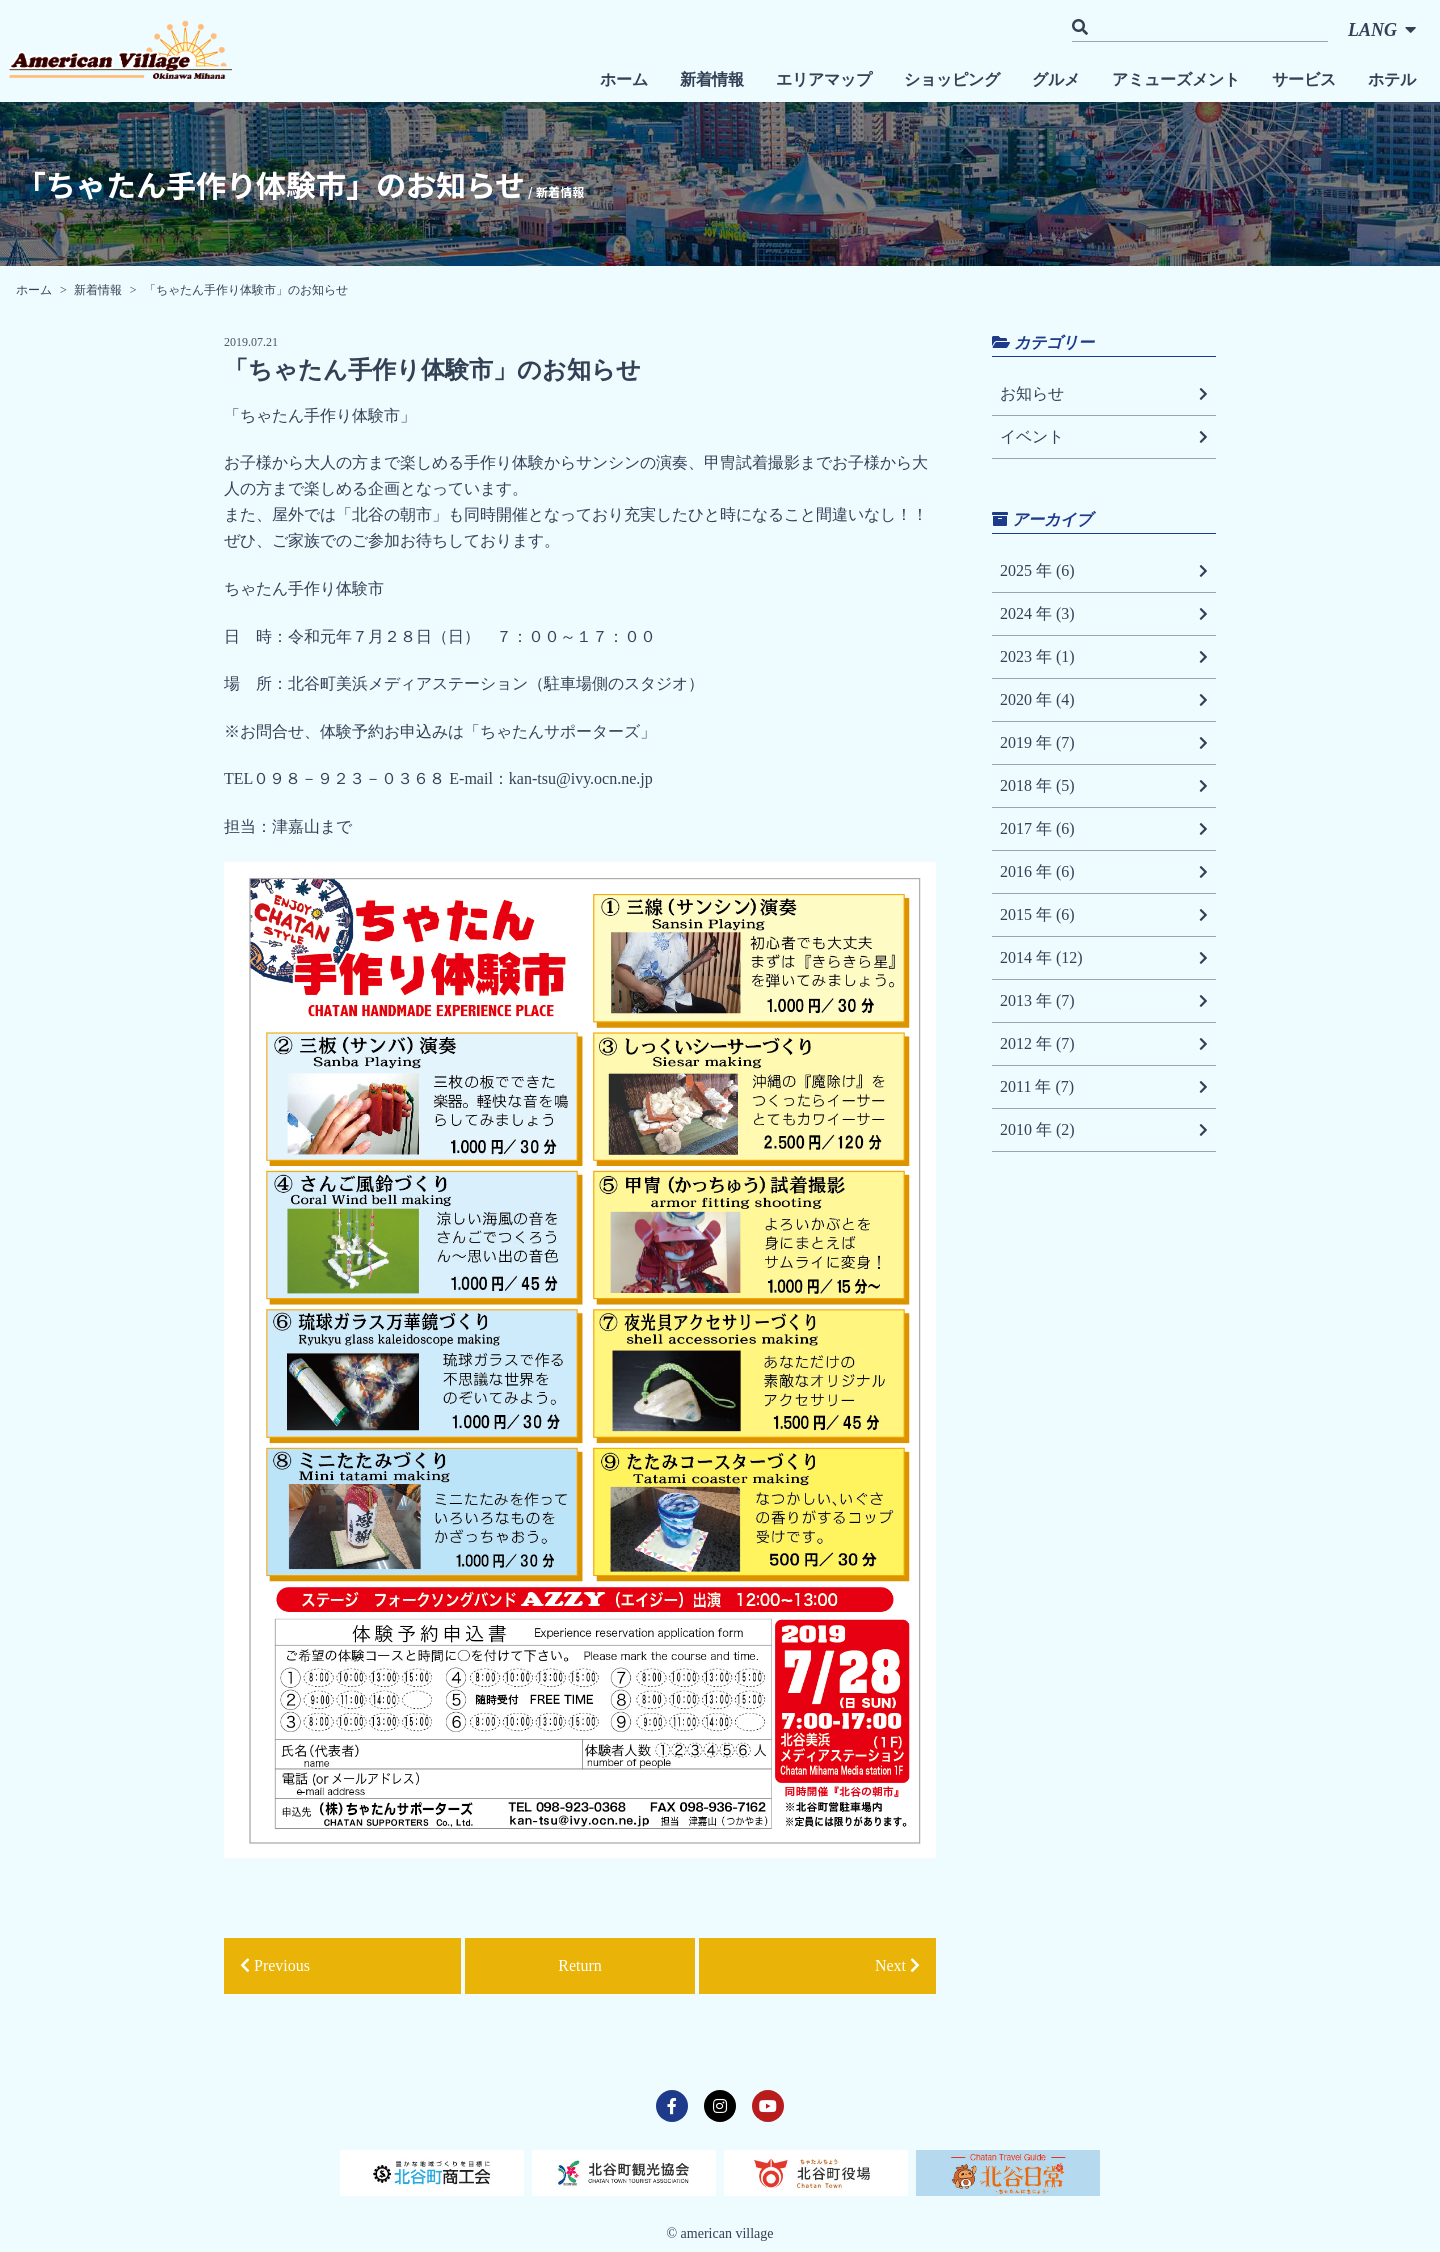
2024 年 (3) (1104, 614)
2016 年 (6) (1104, 872)
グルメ (1056, 79)
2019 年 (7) (1104, 743)
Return (580, 1965)
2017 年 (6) (1104, 829)
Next (897, 1965)
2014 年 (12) (1104, 958)
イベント (1104, 437)
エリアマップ (824, 79)
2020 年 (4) (1104, 700)
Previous (275, 1965)
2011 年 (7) (1104, 1087)
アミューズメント (1176, 79)
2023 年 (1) (1104, 657)
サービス (1304, 79)
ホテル (1392, 79)
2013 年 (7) (1104, 1001)
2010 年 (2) (1104, 1130)
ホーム (624, 79)
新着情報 (712, 79)
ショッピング (952, 79)
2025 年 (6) (1104, 571)
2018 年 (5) (1104, 786)
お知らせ (1104, 394)
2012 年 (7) (1104, 1044)
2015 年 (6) (1104, 915)
